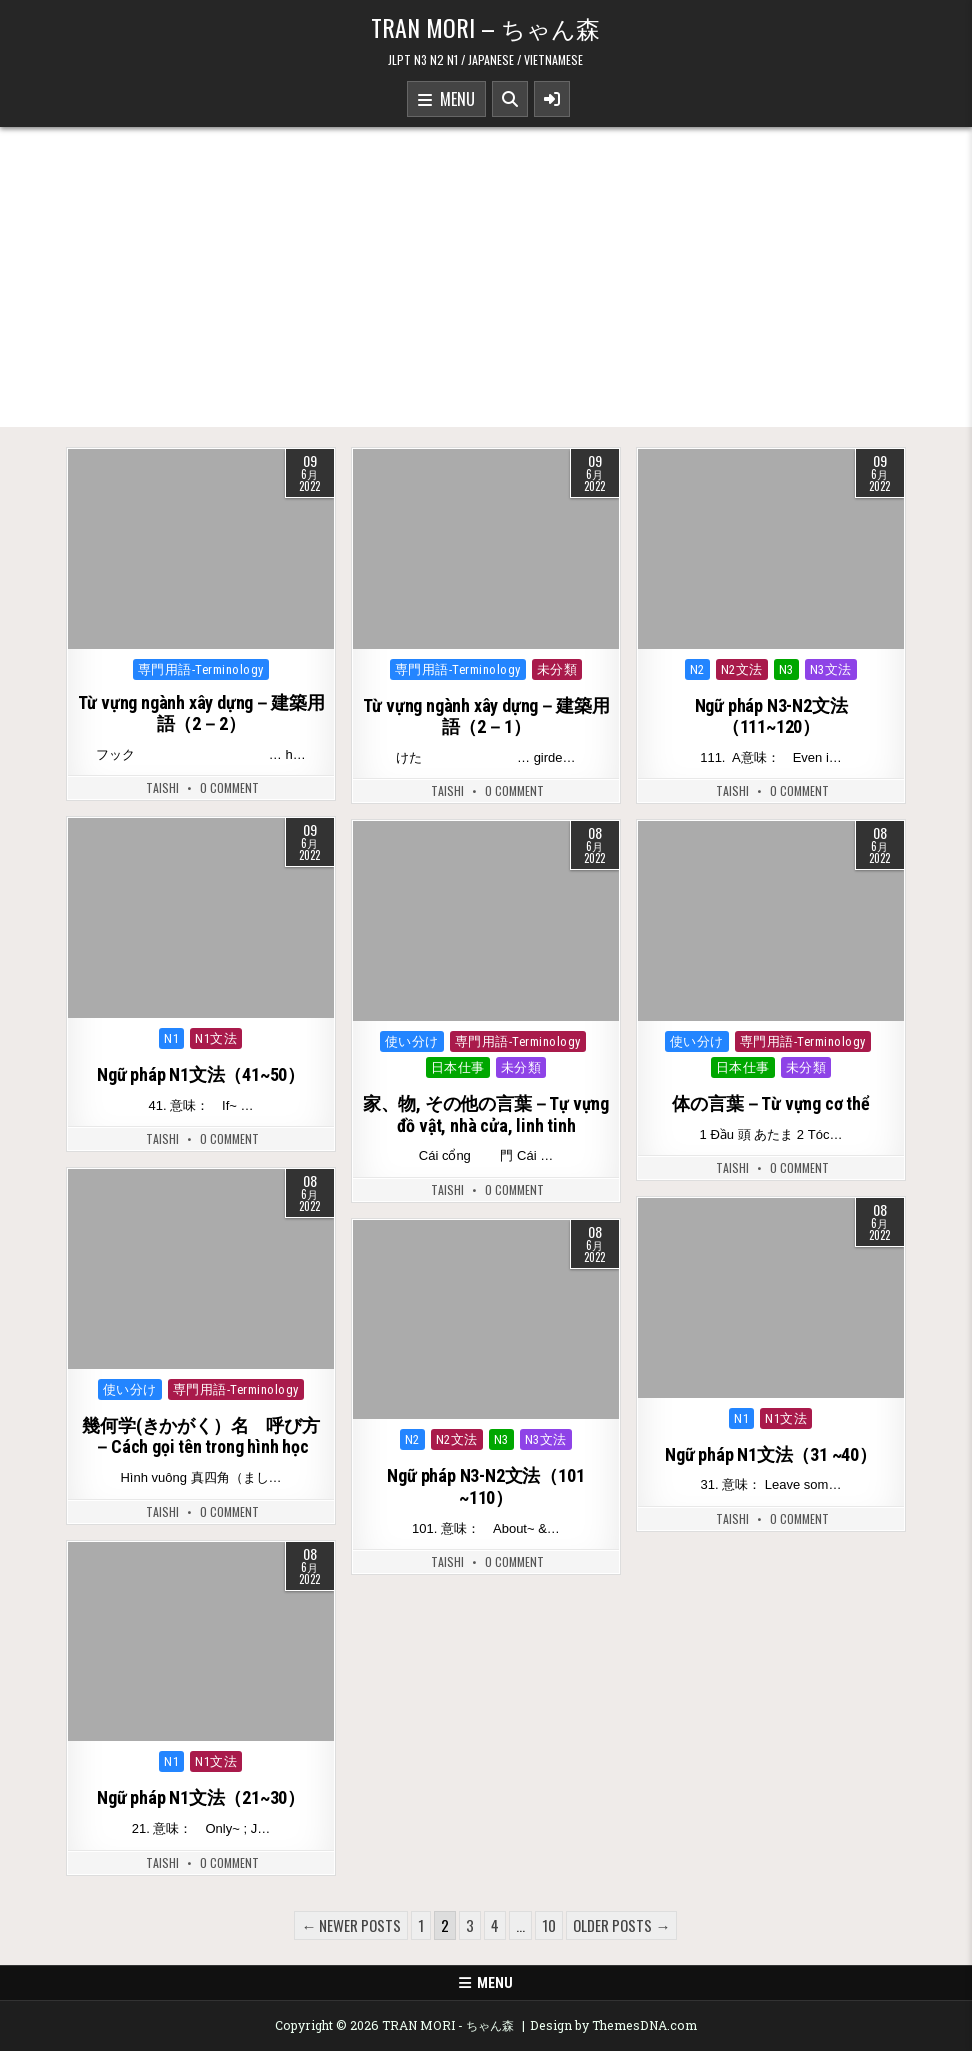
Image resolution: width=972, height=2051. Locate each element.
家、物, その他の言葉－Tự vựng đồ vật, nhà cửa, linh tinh (486, 1114)
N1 (171, 1038)
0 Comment (229, 788)
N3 (786, 669)
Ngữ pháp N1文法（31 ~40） (771, 1454)
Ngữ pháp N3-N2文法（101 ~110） (485, 1486)
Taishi (162, 788)
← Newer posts (351, 1925)
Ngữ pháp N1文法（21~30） (201, 1797)
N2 (697, 669)
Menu (446, 100)
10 (549, 1925)
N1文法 (216, 1038)
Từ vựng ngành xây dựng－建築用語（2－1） (486, 716)
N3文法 (831, 669)
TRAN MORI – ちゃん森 (485, 27)
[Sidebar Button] (552, 99)
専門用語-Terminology (201, 669)
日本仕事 (458, 1067)
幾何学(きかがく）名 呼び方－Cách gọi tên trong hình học (200, 1436)
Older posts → (621, 1925)
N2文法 (742, 669)
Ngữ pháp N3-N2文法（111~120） (771, 716)
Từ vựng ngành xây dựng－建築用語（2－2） (201, 713)
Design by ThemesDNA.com (613, 2025)
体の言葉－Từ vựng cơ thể (770, 1103)
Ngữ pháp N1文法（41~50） (201, 1074)
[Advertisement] (486, 277)
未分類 (557, 669)
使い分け (412, 1041)
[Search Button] (510, 99)
